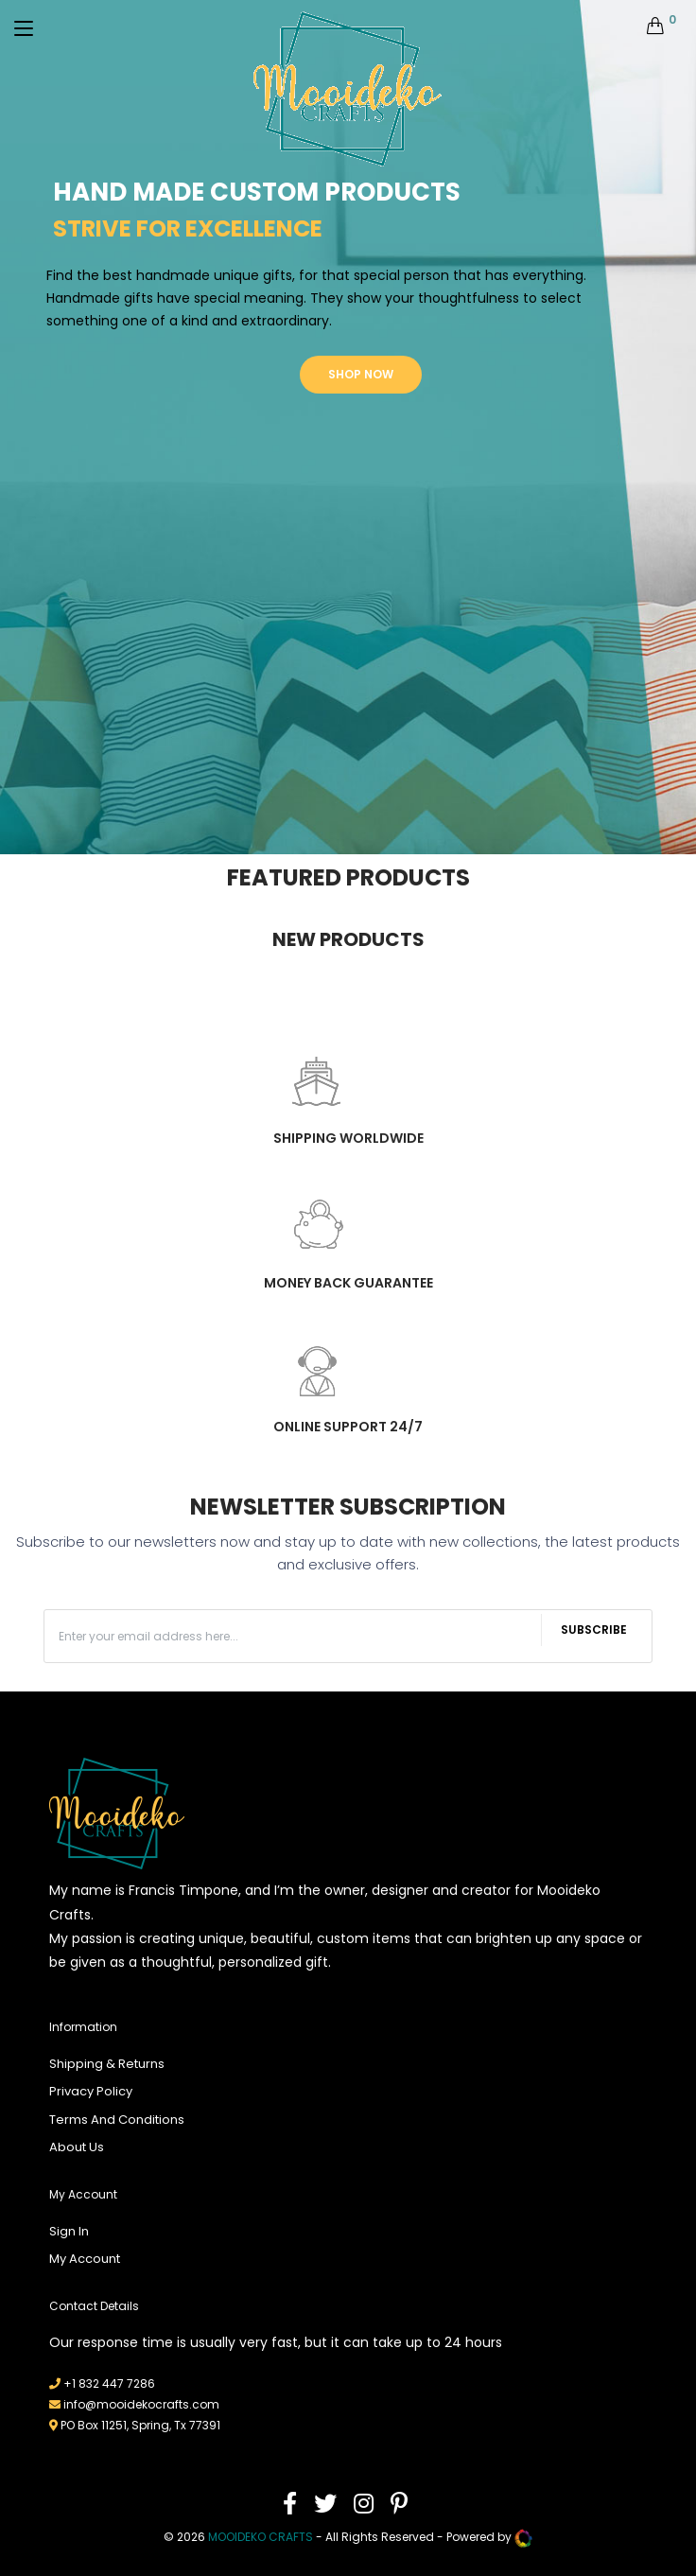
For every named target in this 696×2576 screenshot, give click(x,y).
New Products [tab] (348, 939)
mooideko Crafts (260, 2538)
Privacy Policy (90, 2091)
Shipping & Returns (107, 2064)
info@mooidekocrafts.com (141, 2404)
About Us (76, 2147)
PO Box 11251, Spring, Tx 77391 (140, 2425)
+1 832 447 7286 (109, 2383)
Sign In (69, 2231)
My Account (84, 2259)
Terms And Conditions (116, 2120)
